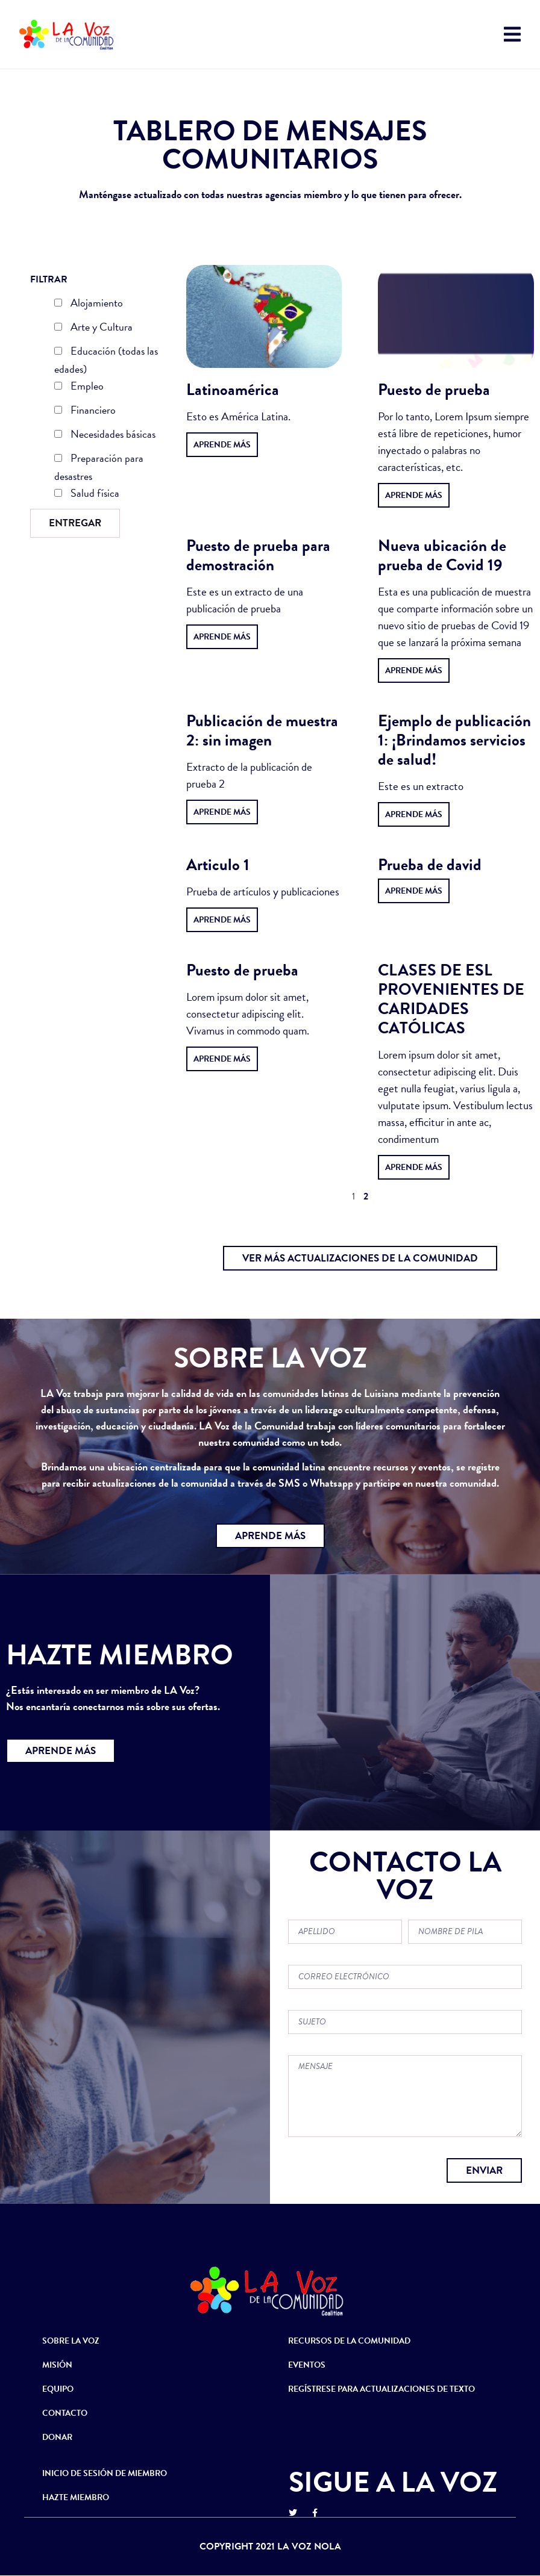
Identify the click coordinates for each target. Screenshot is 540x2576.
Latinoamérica (232, 390)
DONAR (57, 2437)
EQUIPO (58, 2389)
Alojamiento (88, 304)
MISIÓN (57, 2365)
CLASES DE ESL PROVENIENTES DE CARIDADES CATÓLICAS (451, 999)
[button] (360, 1258)
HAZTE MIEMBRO (75, 2497)
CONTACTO (64, 2413)
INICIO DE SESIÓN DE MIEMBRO (104, 2473)
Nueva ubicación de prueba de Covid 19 (442, 555)
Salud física (86, 494)
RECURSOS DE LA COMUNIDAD (349, 2341)
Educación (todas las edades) (106, 360)
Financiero (85, 411)
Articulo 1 (218, 865)
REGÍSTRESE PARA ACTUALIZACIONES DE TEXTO (381, 2389)
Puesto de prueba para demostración (258, 555)
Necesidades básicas (104, 435)
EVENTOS (306, 2365)
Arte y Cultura (93, 328)
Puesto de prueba (434, 390)
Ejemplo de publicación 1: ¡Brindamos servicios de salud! (454, 740)
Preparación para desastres (98, 467)
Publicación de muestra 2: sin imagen (262, 730)
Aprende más (222, 444)
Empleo (79, 387)
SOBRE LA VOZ (70, 2341)
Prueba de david (430, 865)
